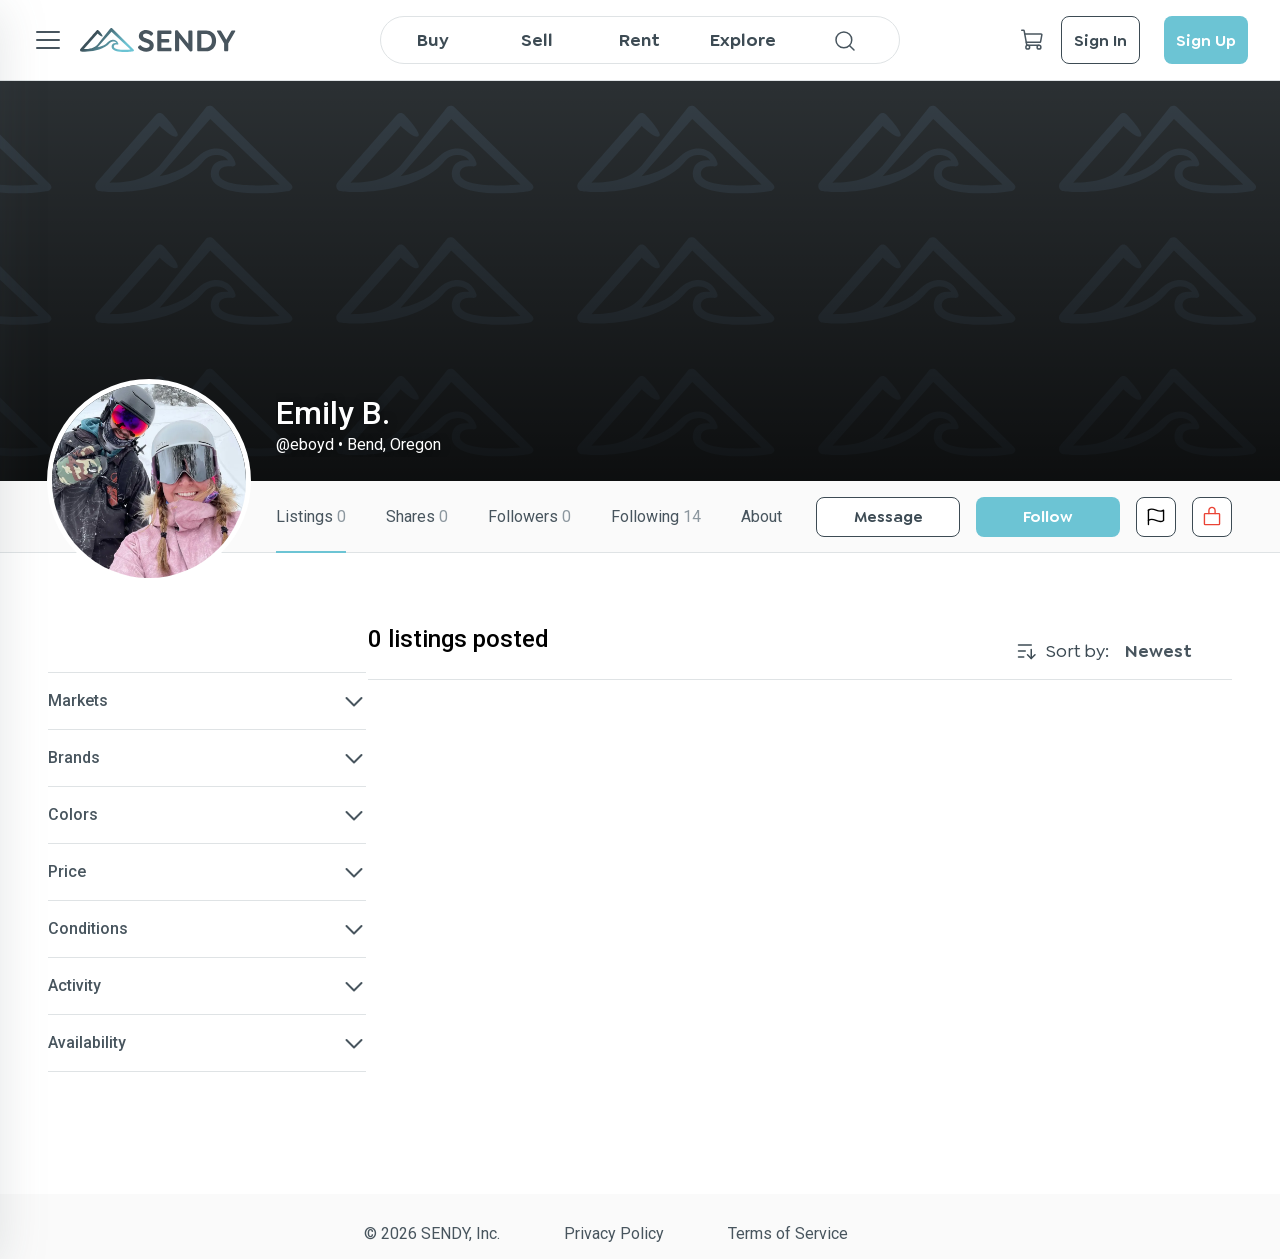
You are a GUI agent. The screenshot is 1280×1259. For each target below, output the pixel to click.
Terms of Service (788, 1233)
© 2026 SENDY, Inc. (432, 1233)
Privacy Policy (614, 1233)
